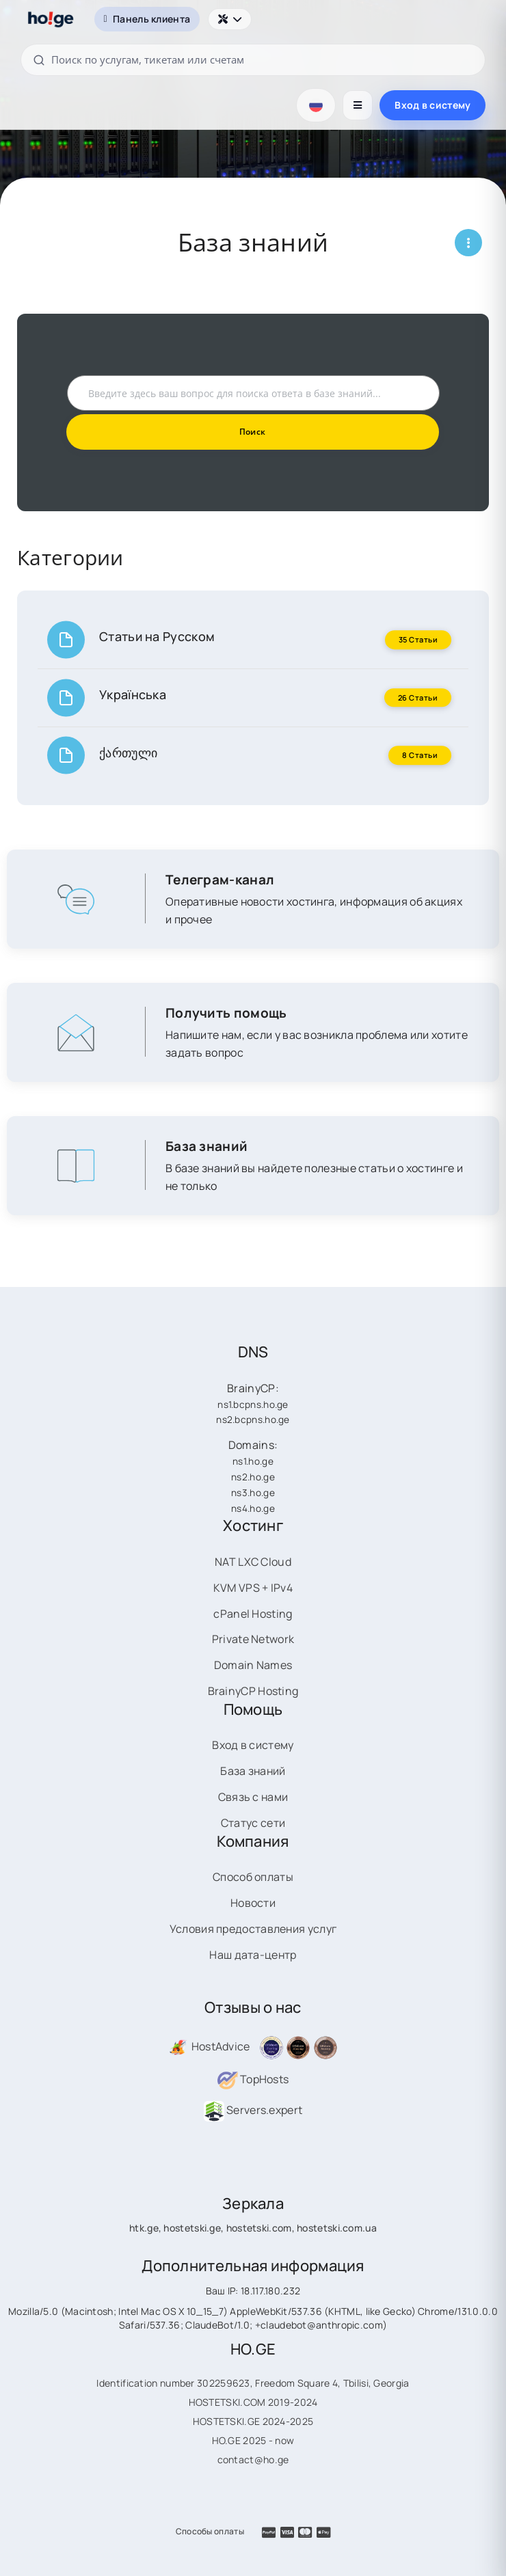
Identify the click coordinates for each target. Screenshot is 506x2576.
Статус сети (253, 1822)
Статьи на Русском (157, 636)
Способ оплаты (253, 1876)
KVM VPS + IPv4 (253, 1587)
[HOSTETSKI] (51, 19)
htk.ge (144, 2227)
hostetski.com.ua (337, 2227)
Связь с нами (253, 1796)
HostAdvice (209, 2046)
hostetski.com (259, 2227)
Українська (132, 694)
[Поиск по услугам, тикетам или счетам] (253, 60)
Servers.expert (253, 2109)
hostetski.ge (192, 2227)
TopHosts (253, 2079)
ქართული (128, 752)
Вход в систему (432, 104)
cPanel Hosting (252, 1613)
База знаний (252, 1770)
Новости (253, 1902)
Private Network (253, 1638)
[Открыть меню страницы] (468, 242)
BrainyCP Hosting (253, 1690)
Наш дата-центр (252, 1954)
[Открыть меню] (358, 105)
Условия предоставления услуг (253, 1928)
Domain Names (253, 1664)
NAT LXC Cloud (253, 1561)
